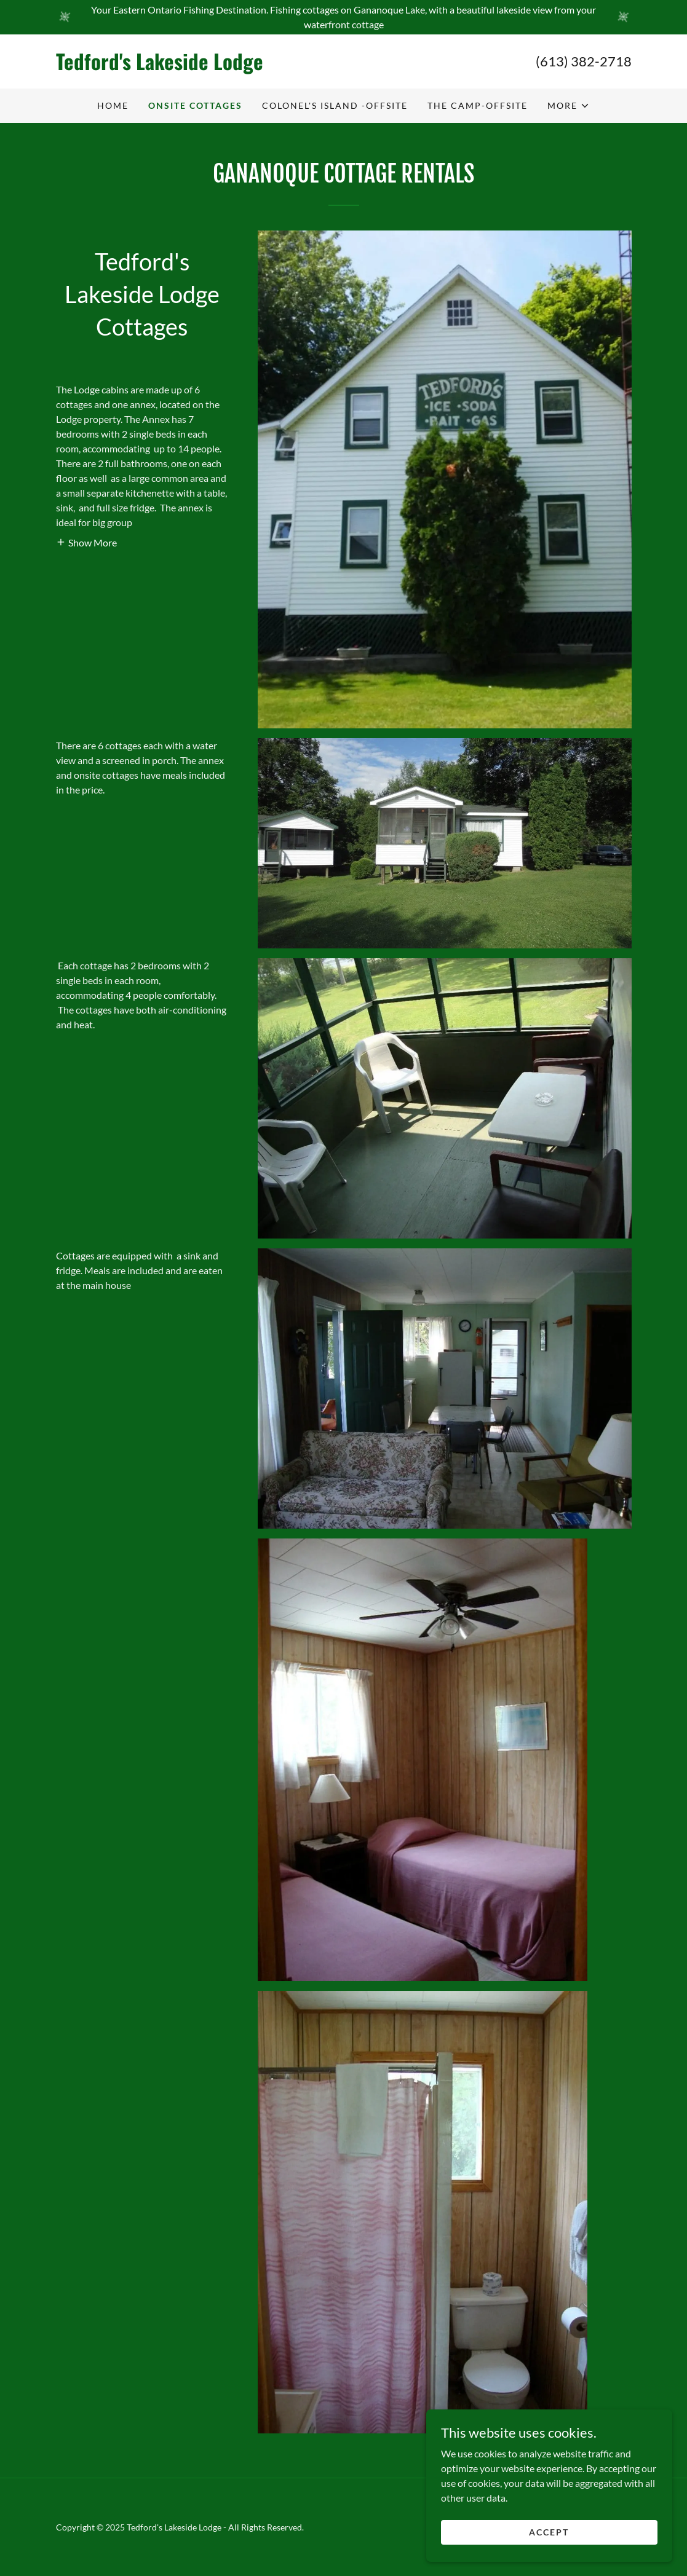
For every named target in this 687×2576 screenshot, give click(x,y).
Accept (549, 2532)
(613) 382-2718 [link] (584, 61)
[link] (200, 66)
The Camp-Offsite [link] (477, 105)
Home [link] (113, 105)
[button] (568, 105)
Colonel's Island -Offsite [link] (335, 105)
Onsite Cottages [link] (195, 105)
